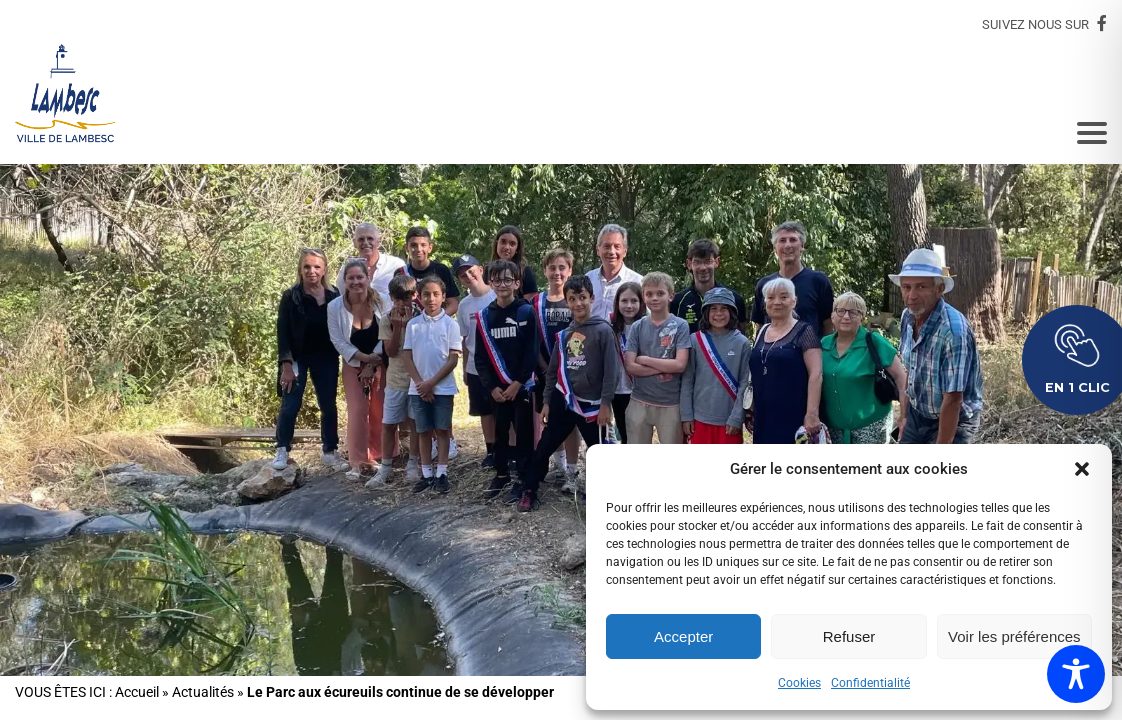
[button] (1082, 469)
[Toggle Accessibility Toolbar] (1076, 674)
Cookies (799, 683)
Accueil (137, 692)
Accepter (683, 636)
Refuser (849, 636)
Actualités (203, 692)
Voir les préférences (1014, 636)
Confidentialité (870, 683)
